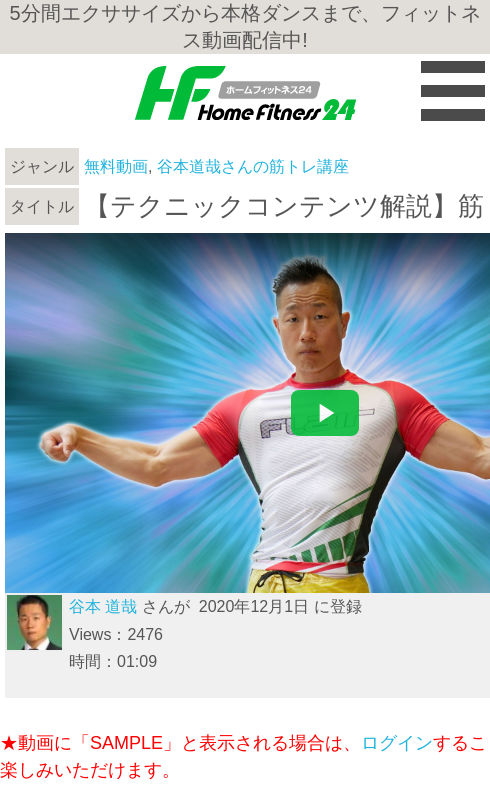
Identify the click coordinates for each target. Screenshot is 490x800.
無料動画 (116, 166)
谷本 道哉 (103, 606)
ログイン (397, 743)
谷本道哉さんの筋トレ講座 (253, 166)
